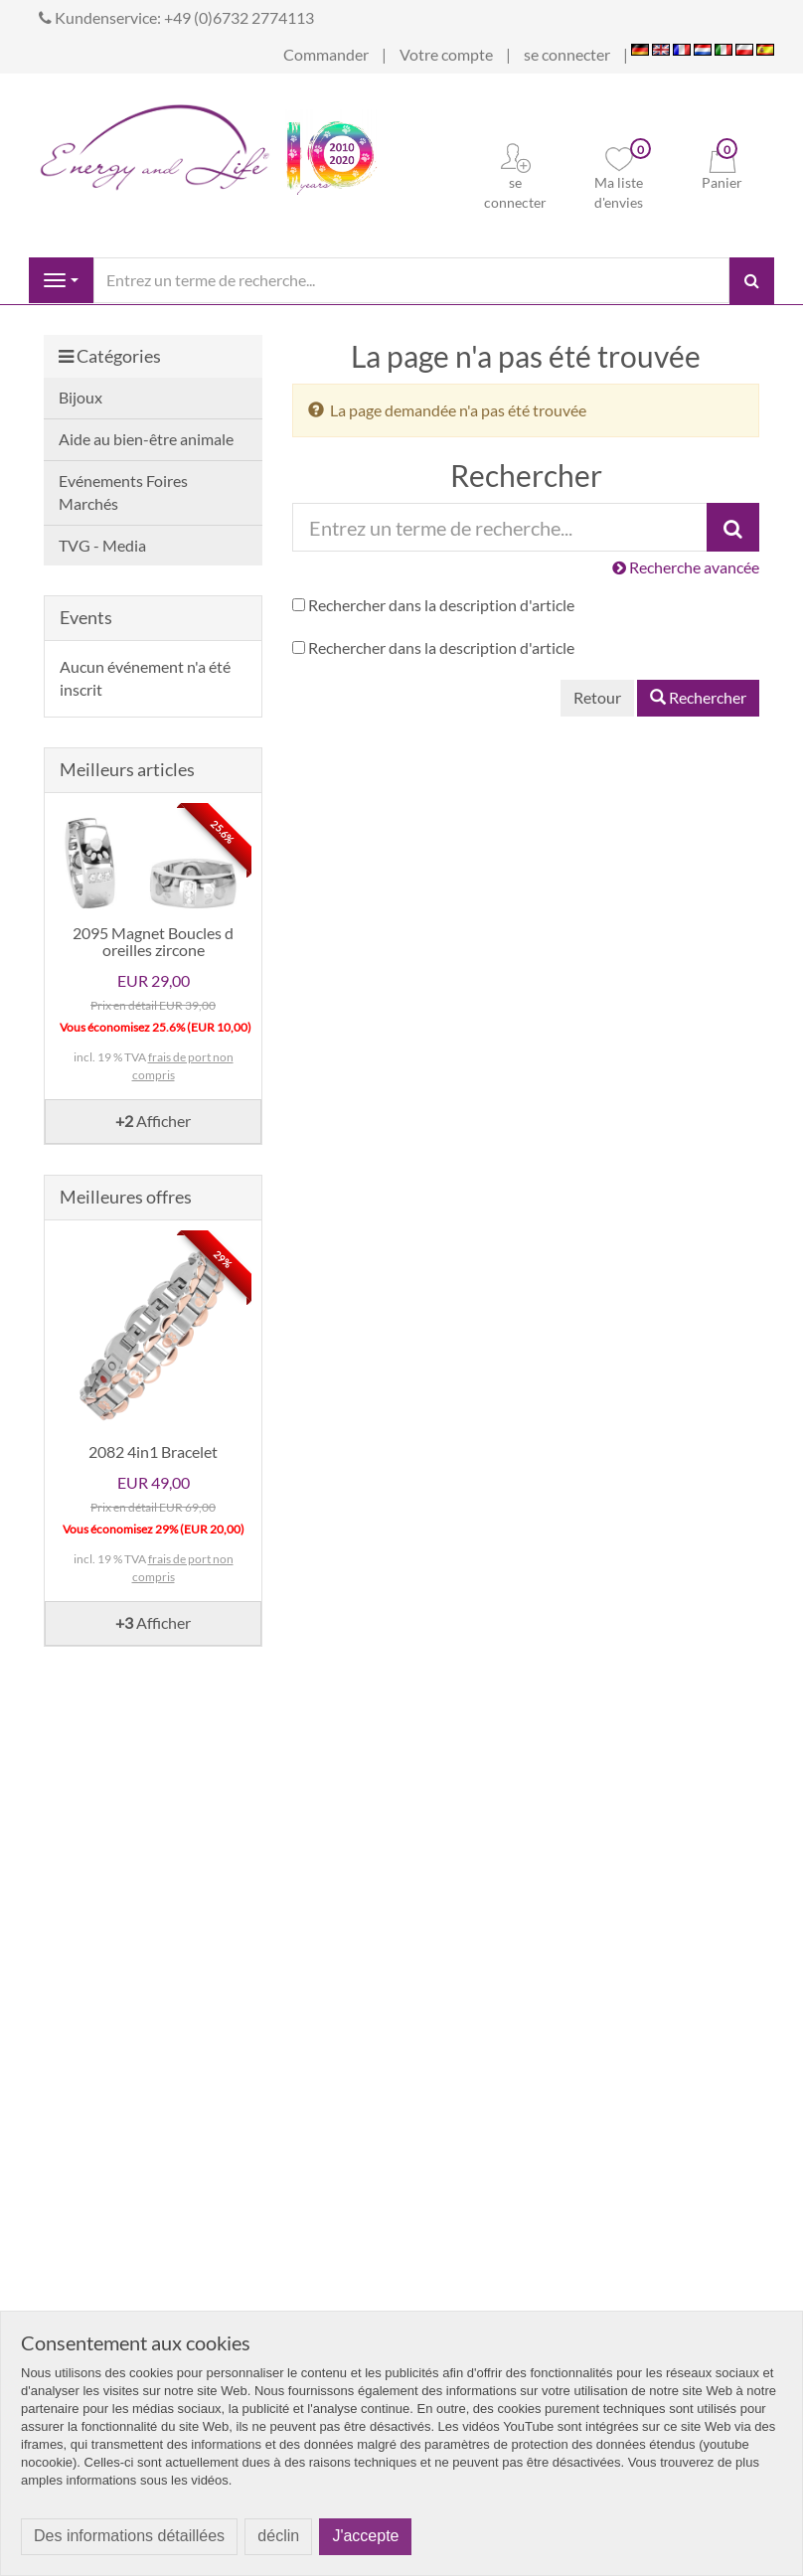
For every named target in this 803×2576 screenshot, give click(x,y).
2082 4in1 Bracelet (153, 1451)
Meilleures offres (126, 1197)
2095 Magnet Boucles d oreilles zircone (153, 941)
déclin (278, 2535)
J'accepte (365, 2535)
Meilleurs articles (127, 769)
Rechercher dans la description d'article (441, 604)
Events (86, 617)
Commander (326, 54)
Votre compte (446, 54)
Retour (597, 697)
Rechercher (698, 697)
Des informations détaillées (129, 2535)
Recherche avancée (685, 567)
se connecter (567, 54)
